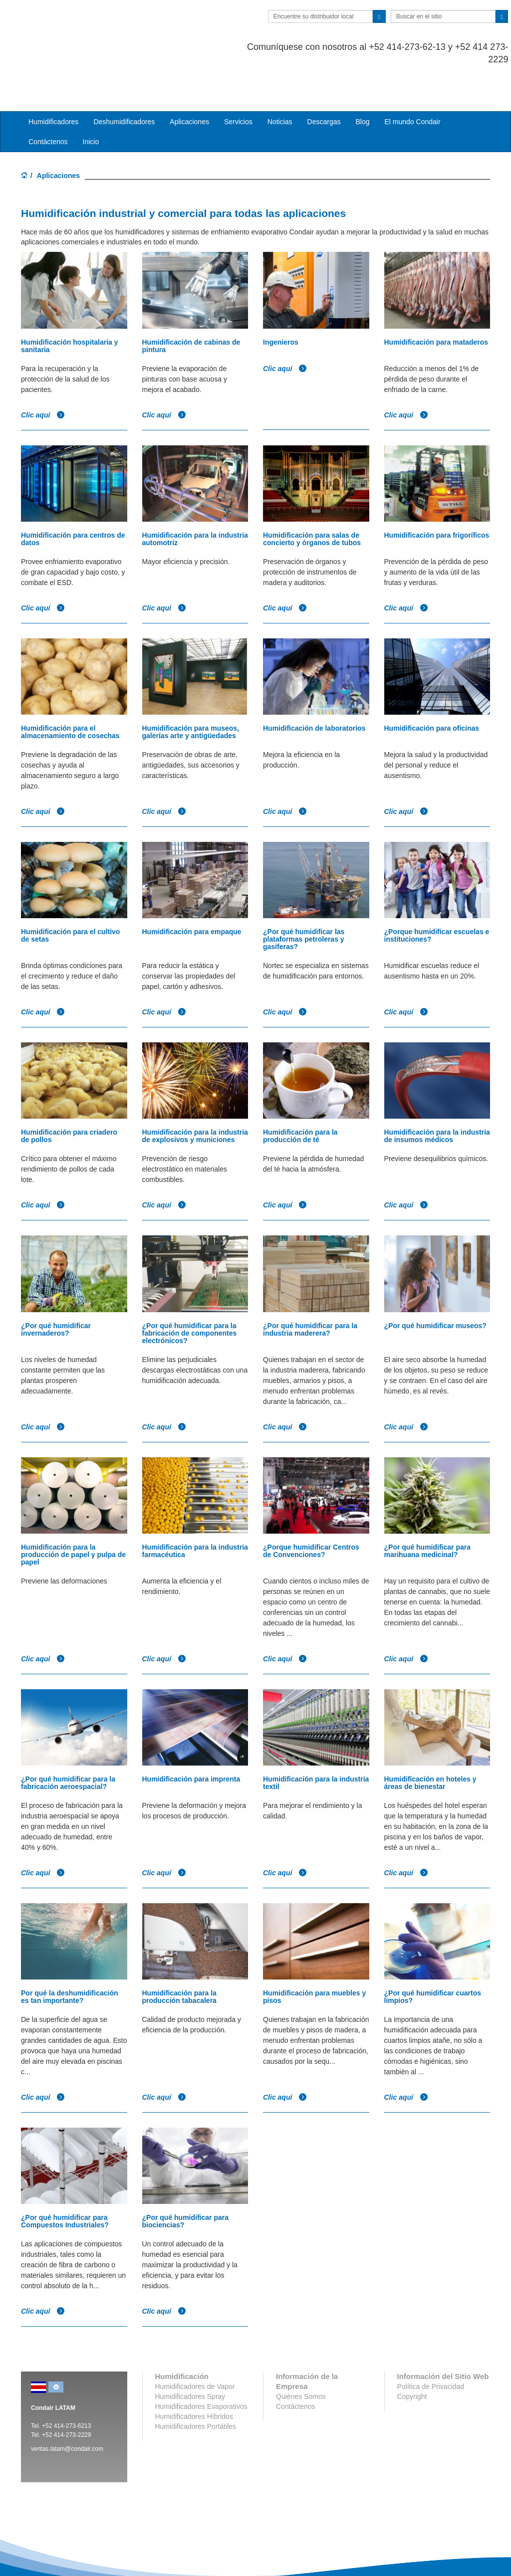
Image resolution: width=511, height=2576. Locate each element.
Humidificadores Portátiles (196, 2386)
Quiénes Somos (301, 2357)
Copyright (412, 2357)
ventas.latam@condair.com (67, 2408)
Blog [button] (362, 82)
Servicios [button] (238, 82)
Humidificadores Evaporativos (201, 2367)
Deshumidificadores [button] (124, 82)
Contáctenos (48, 102)
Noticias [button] (279, 82)
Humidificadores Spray (190, 2357)
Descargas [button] (324, 82)
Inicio (91, 102)
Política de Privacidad (431, 2347)
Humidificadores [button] (53, 82)
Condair (78, 22)
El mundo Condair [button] (412, 82)
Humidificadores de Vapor (195, 2347)
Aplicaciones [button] (189, 82)
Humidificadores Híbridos (194, 2376)
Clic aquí (43, 375)
